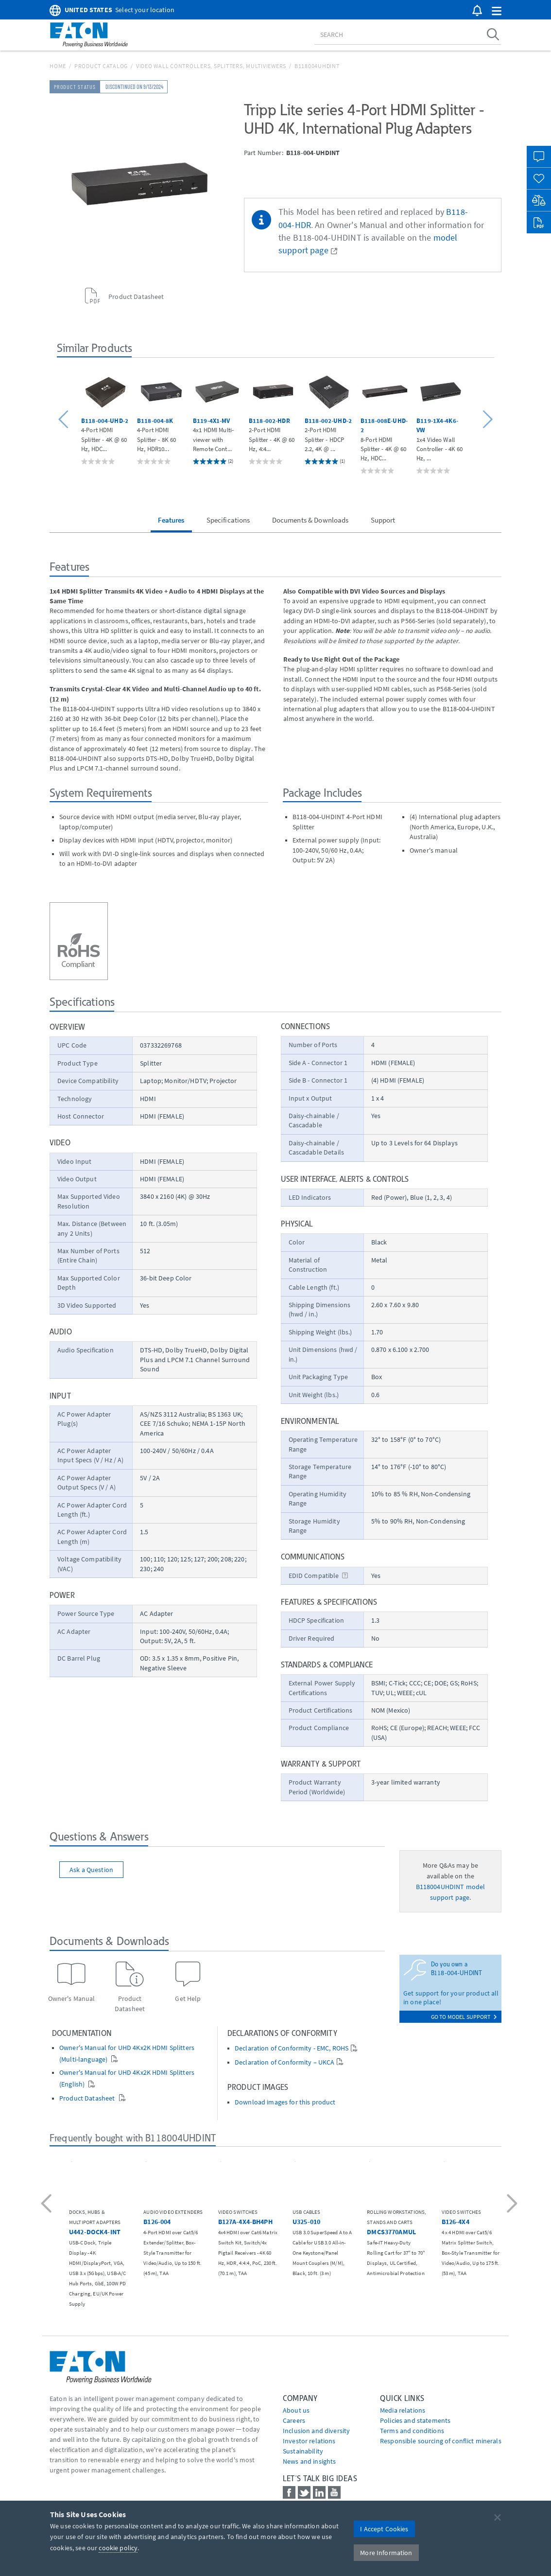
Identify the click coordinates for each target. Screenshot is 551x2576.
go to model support (464, 2016)
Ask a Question (91, 1869)
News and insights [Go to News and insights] (309, 2461)
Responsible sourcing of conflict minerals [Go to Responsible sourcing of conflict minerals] (440, 2440)
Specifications (228, 520)
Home (58, 66)
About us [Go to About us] (296, 2410)
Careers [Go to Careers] (294, 2420)
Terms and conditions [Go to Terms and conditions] (412, 2430)
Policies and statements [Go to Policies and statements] (415, 2420)
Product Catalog (101, 66)
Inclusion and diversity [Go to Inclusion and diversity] (316, 2430)
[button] (496, 11)
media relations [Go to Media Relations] (402, 2410)
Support (383, 520)
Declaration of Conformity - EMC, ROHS (291, 2048)
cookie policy (118, 2547)
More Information (386, 2552)
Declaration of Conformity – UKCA (284, 2062)
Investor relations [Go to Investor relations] (309, 2440)
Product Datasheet (88, 2098)
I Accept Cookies (384, 2528)
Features (171, 520)
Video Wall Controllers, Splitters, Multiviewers (211, 66)
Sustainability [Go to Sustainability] (303, 2451)
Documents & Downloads (310, 520)
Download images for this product (285, 2102)
